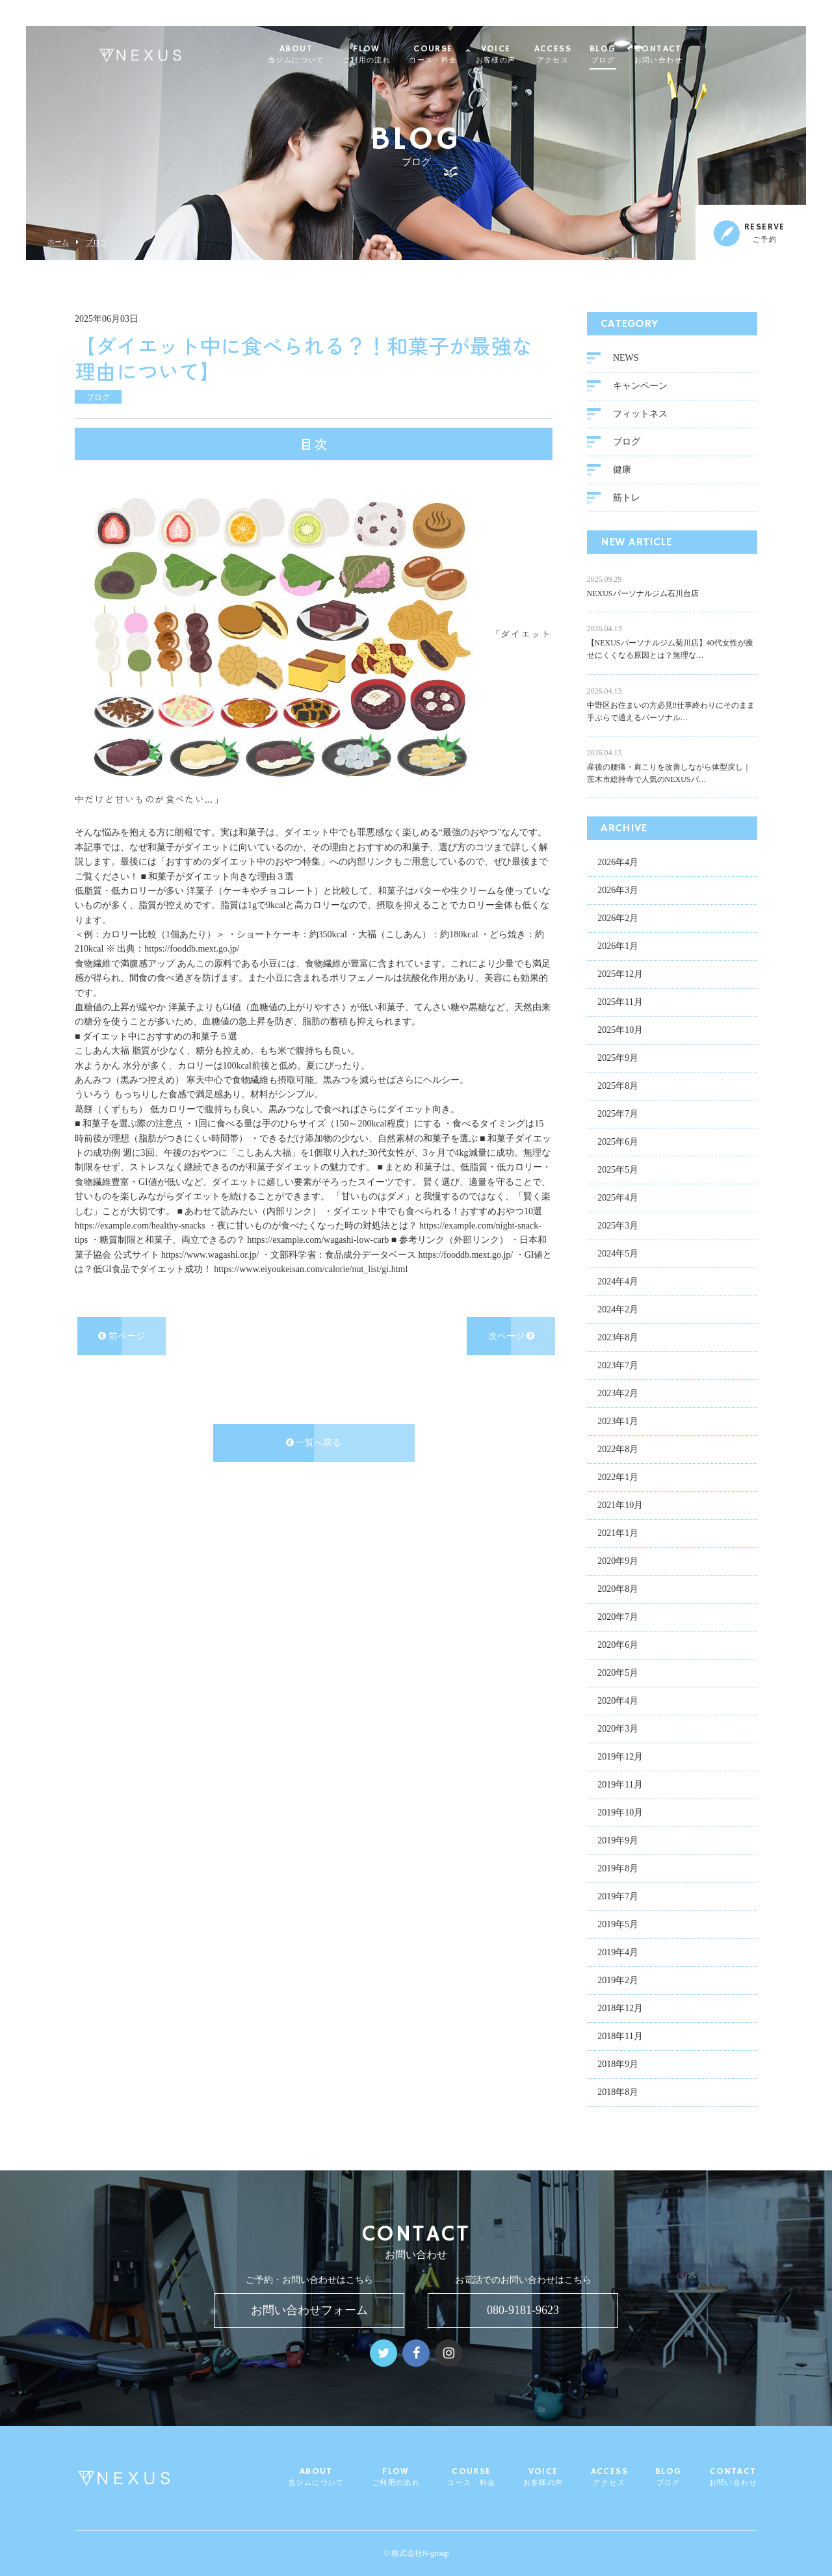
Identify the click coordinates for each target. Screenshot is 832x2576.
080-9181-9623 (523, 2310)
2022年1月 (617, 1480)
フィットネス (640, 416)
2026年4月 (617, 865)
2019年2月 (617, 1983)
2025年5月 (617, 1172)
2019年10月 (620, 1815)
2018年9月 (617, 2067)
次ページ (511, 1339)
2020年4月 (617, 1703)
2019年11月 (619, 1787)
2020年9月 (617, 1563)
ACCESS (578, 54)
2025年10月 (620, 1032)
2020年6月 (617, 1647)
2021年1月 (617, 1536)
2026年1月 (617, 949)
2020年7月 (617, 1619)
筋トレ (626, 500)
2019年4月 (617, 1955)
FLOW (392, 54)
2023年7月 (617, 1368)
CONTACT (684, 54)
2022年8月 (617, 1452)
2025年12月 (620, 977)
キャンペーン (640, 388)
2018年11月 (619, 2039)
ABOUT (321, 54)
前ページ (121, 1339)
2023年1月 (617, 1424)
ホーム (58, 242)
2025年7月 (617, 1116)
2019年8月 (617, 1871)
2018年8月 (617, 2095)
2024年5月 (617, 1256)
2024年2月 (617, 1312)
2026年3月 (617, 893)
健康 (622, 472)
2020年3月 (617, 1731)
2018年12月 (620, 2011)
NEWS (626, 360)
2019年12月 (620, 1759)
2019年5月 (617, 1927)
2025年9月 (617, 1060)
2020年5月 (617, 1675)
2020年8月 (617, 1591)
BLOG (628, 54)
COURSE (458, 54)
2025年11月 (619, 1004)
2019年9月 (617, 1843)
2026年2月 (617, 921)
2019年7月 (617, 1899)
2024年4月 (617, 1284)
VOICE (521, 54)
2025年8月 (617, 1088)
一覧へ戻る (314, 1445)
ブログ (96, 242)
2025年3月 (617, 1228)
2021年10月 (620, 1508)
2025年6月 (617, 1144)
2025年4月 (617, 1200)
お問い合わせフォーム (309, 2310)
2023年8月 (617, 1340)
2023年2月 (617, 1396)
